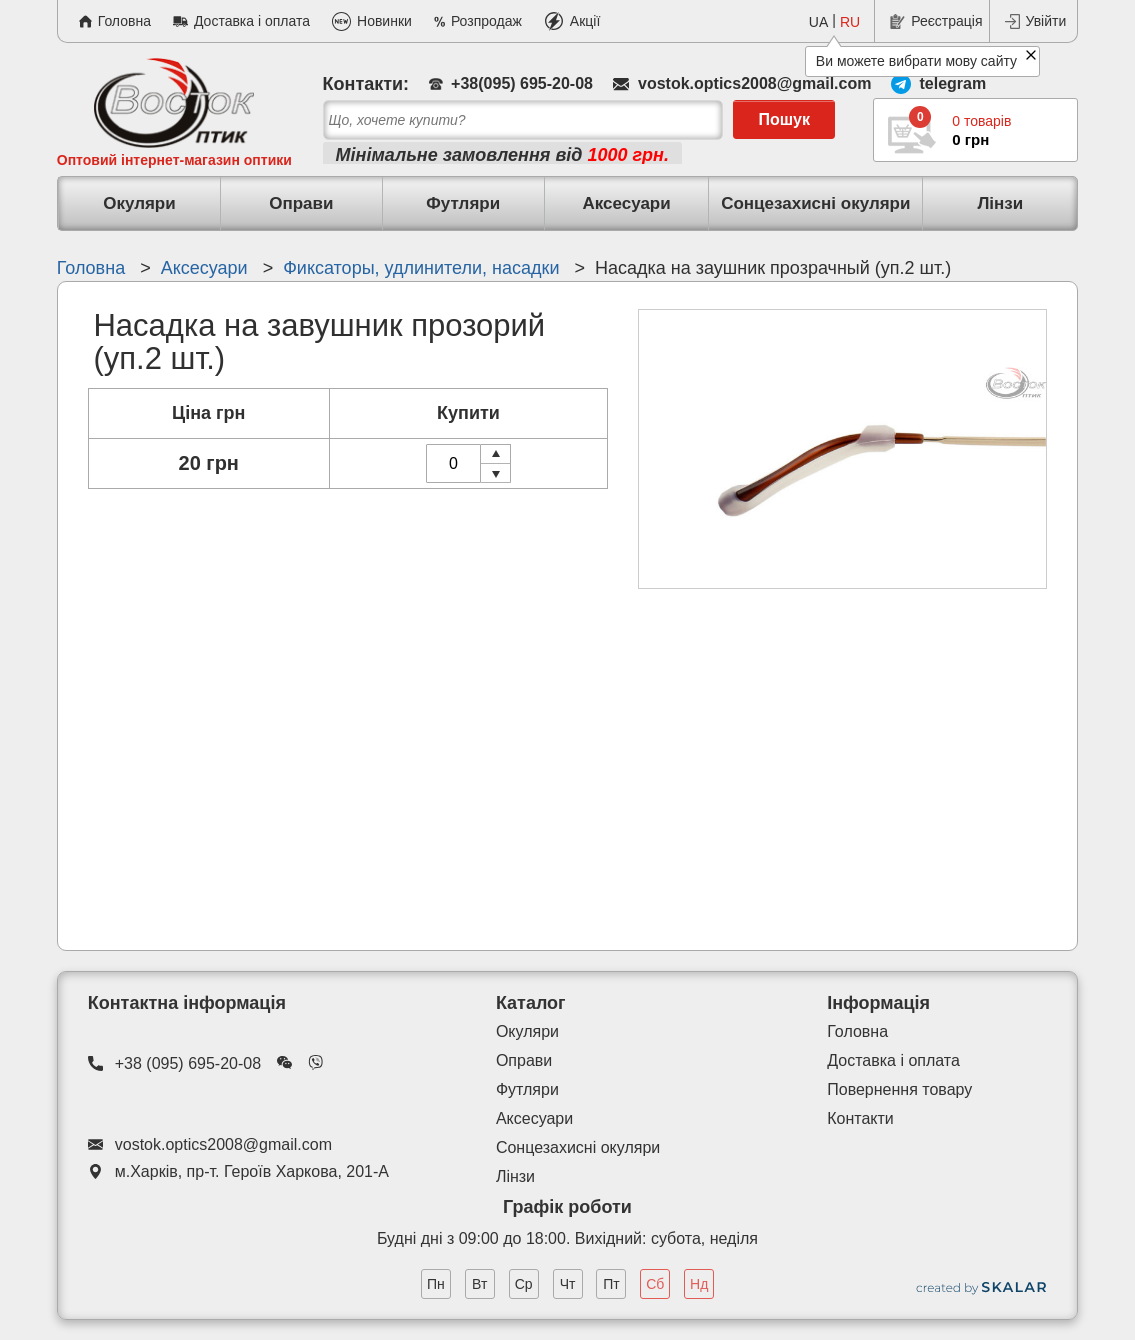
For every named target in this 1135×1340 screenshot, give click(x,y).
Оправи (301, 203)
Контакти (860, 1118)
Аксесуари (626, 203)
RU (850, 22)
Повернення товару (899, 1089)
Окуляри (139, 203)
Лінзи (1000, 203)
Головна (857, 1031)
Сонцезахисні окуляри (815, 203)
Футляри (463, 203)
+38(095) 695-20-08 (522, 83)
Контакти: (366, 84)
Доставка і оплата (893, 1060)
